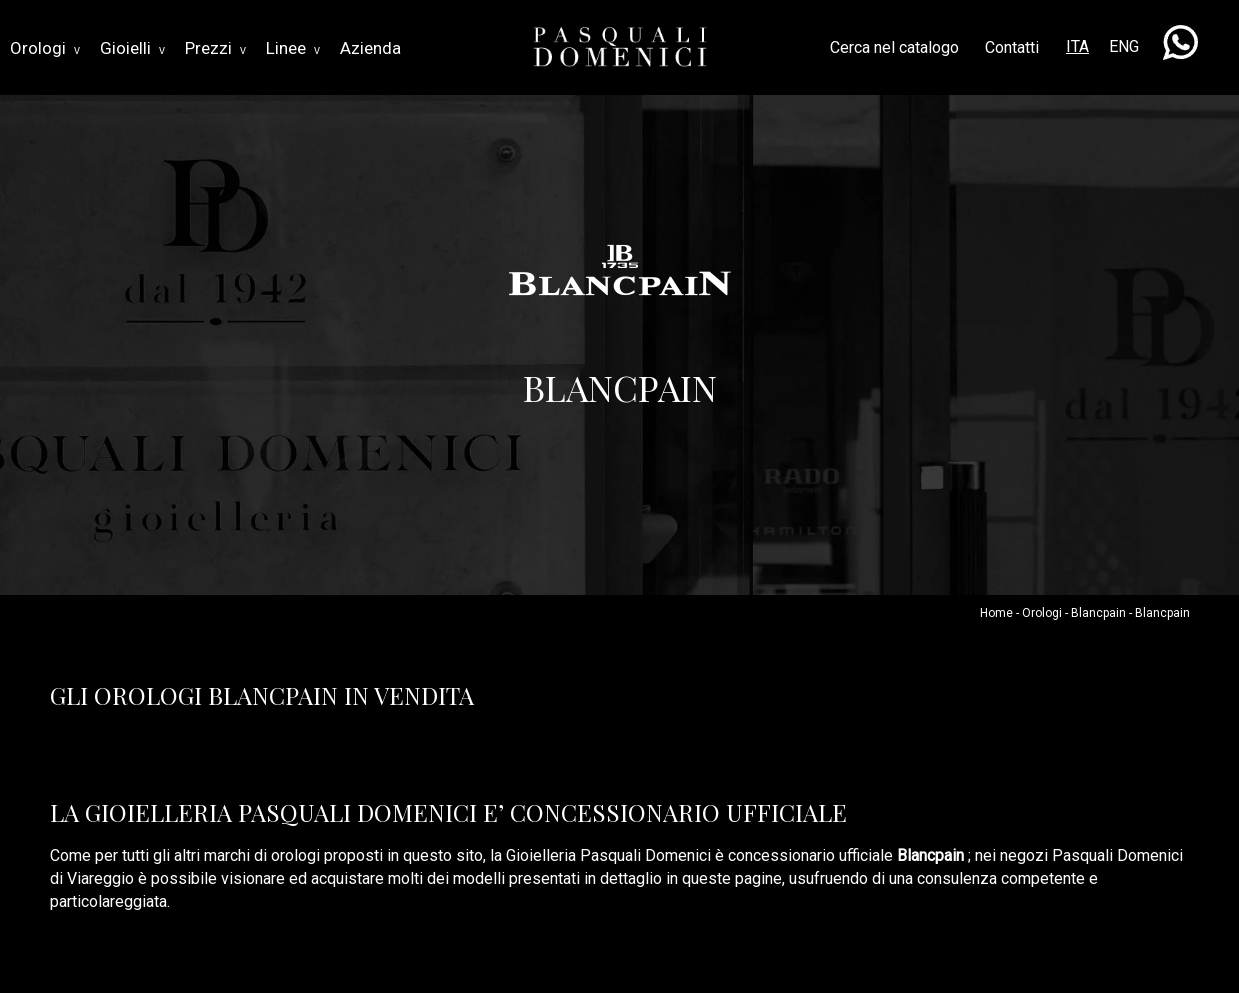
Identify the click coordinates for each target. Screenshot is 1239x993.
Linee (293, 48)
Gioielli (132, 48)
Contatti (1012, 47)
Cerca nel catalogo (894, 47)
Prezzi (215, 48)
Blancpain (1098, 613)
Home (996, 613)
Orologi (45, 48)
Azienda (370, 48)
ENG (1124, 46)
